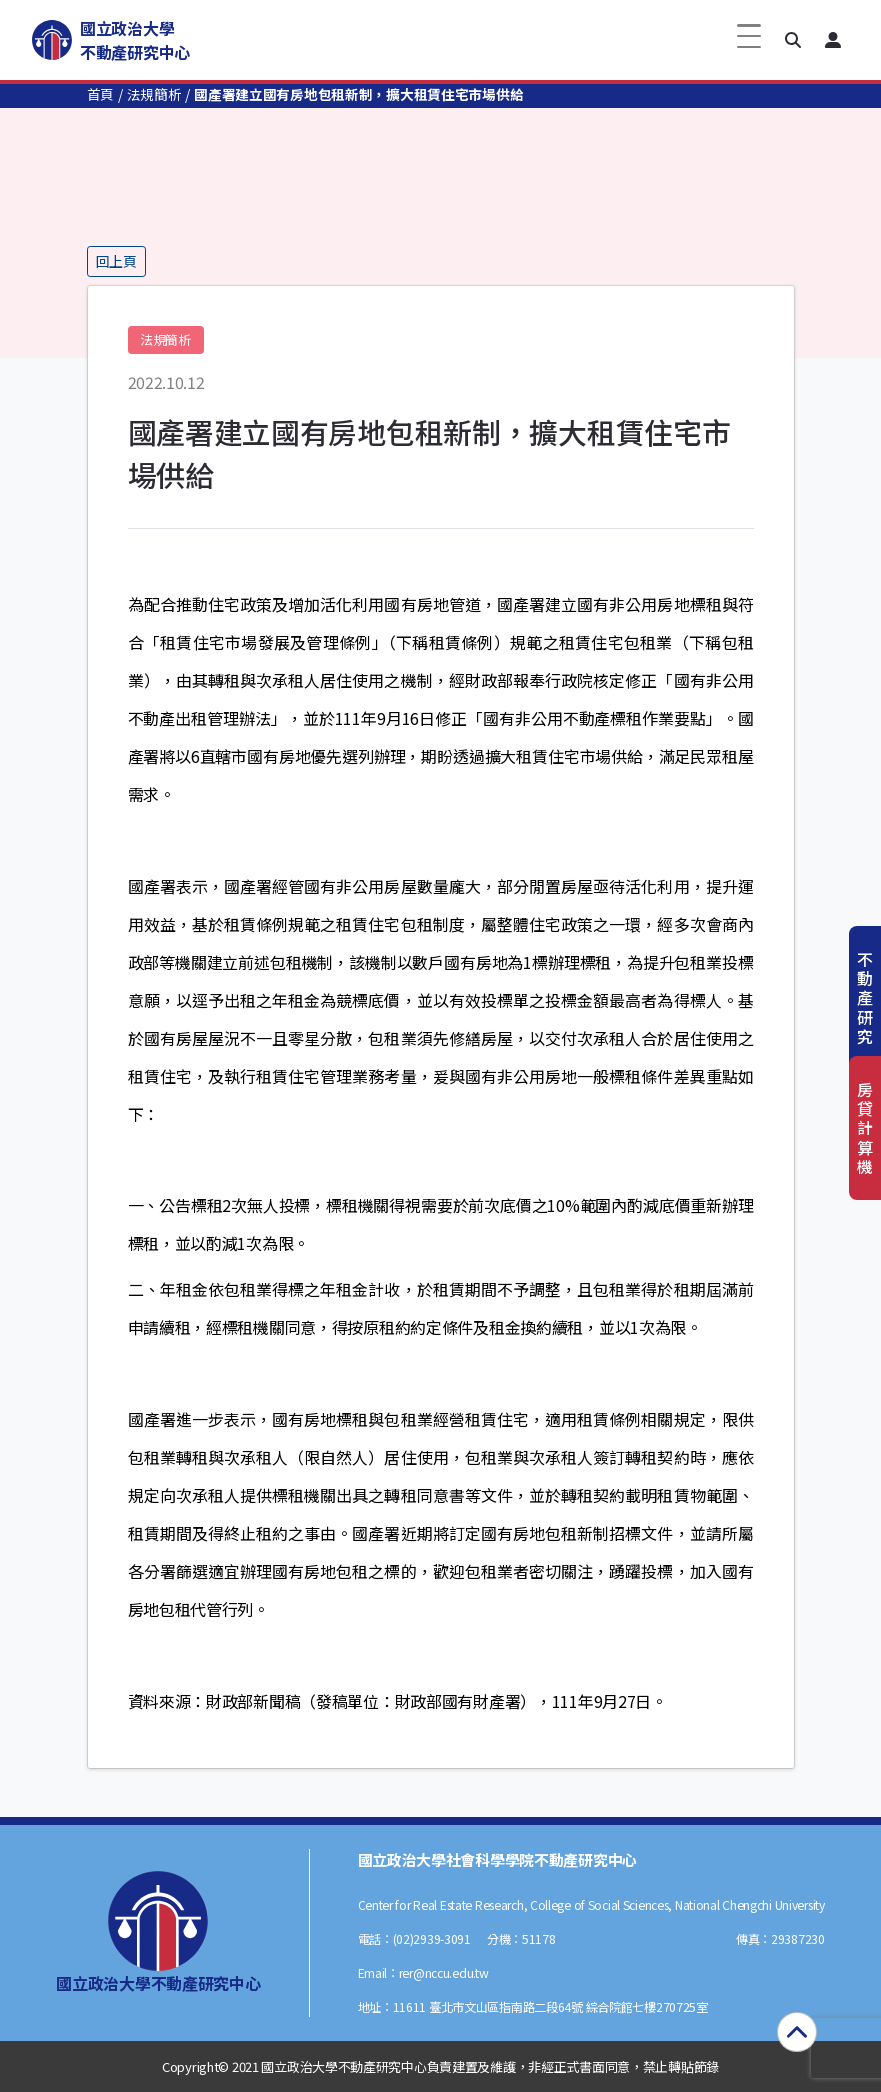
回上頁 (116, 261)
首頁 (100, 94)
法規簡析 (154, 94)
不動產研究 (865, 997)
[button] (793, 40)
